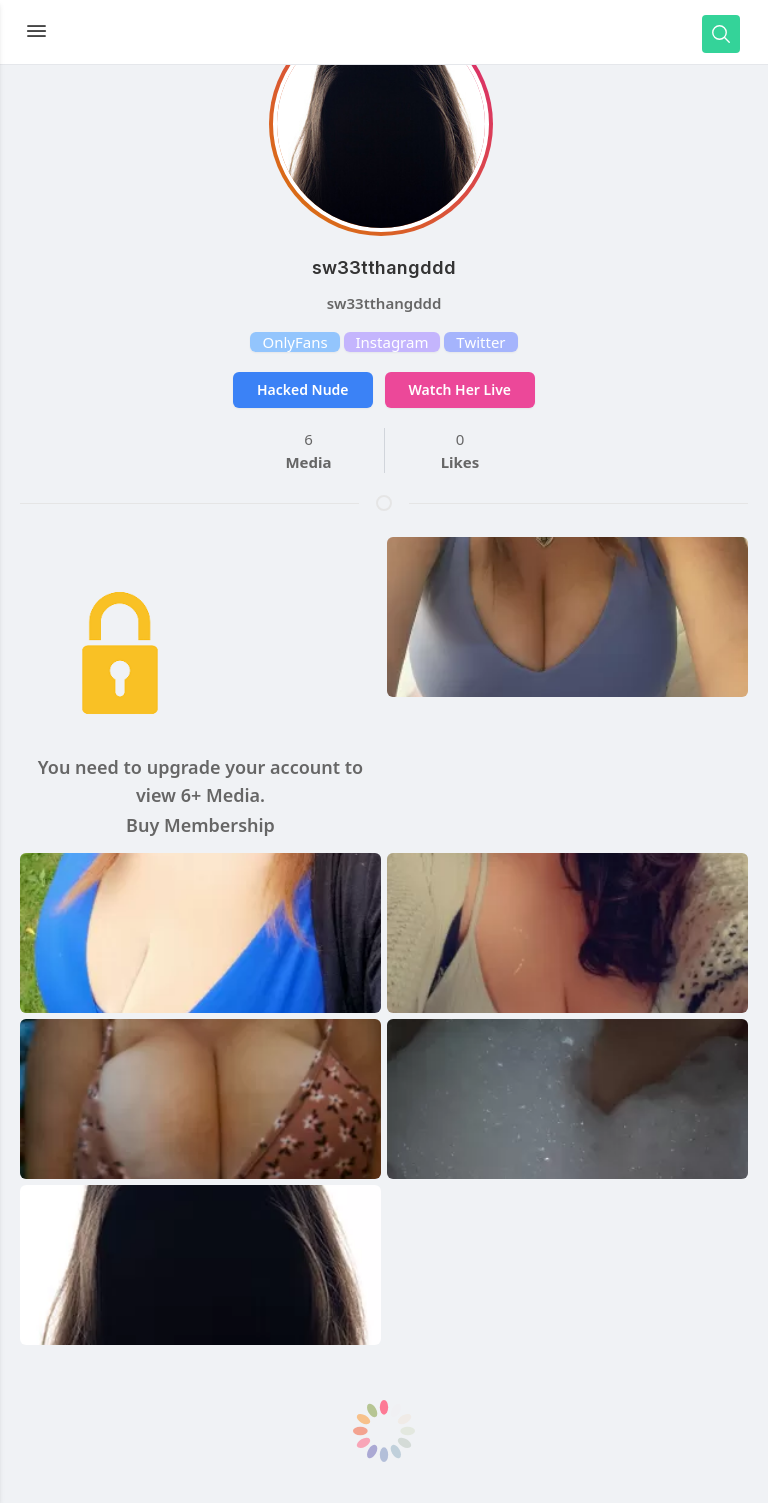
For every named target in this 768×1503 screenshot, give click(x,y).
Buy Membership (200, 825)
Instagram (392, 342)
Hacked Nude (303, 389)
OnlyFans (294, 342)
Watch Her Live (460, 389)
